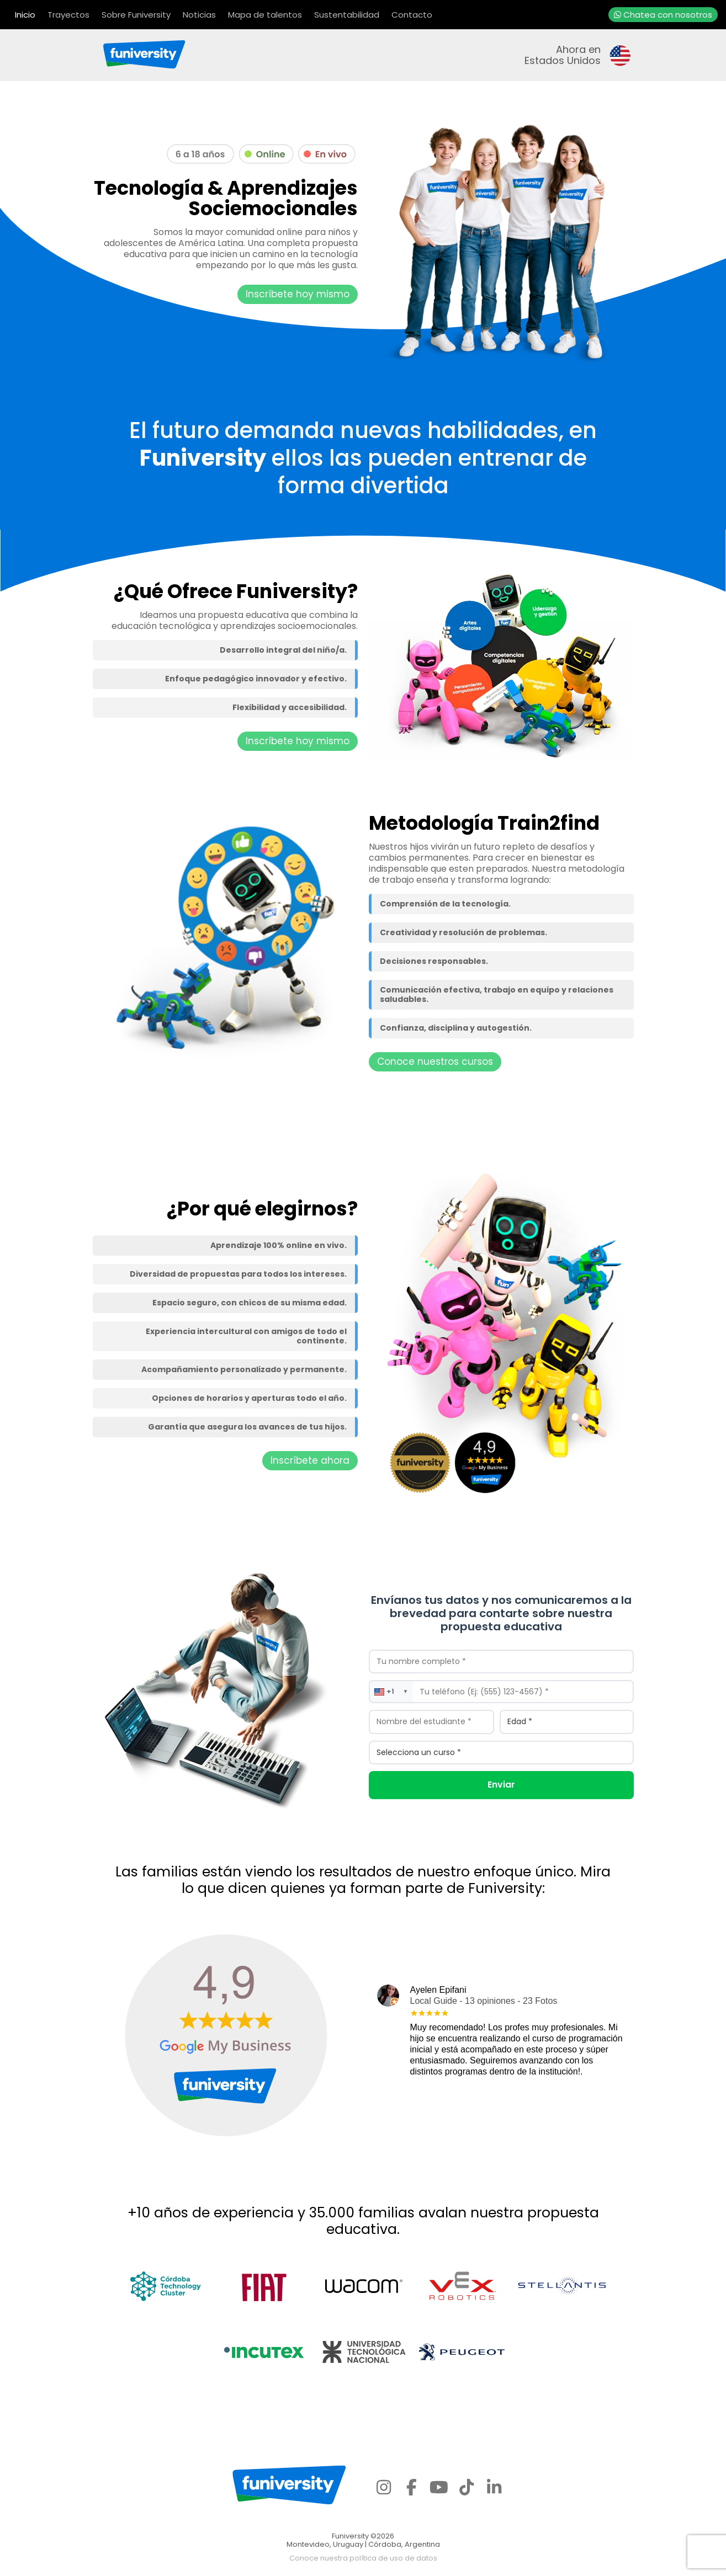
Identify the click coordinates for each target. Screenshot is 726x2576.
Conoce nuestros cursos (435, 1061)
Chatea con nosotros (663, 14)
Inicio (25, 14)
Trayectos (68, 14)
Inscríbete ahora (310, 1460)
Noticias (199, 14)
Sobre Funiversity (136, 14)
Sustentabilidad (346, 14)
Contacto (411, 14)
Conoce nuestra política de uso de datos (363, 2558)
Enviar (501, 1784)
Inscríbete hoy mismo (297, 294)
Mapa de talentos (265, 14)
